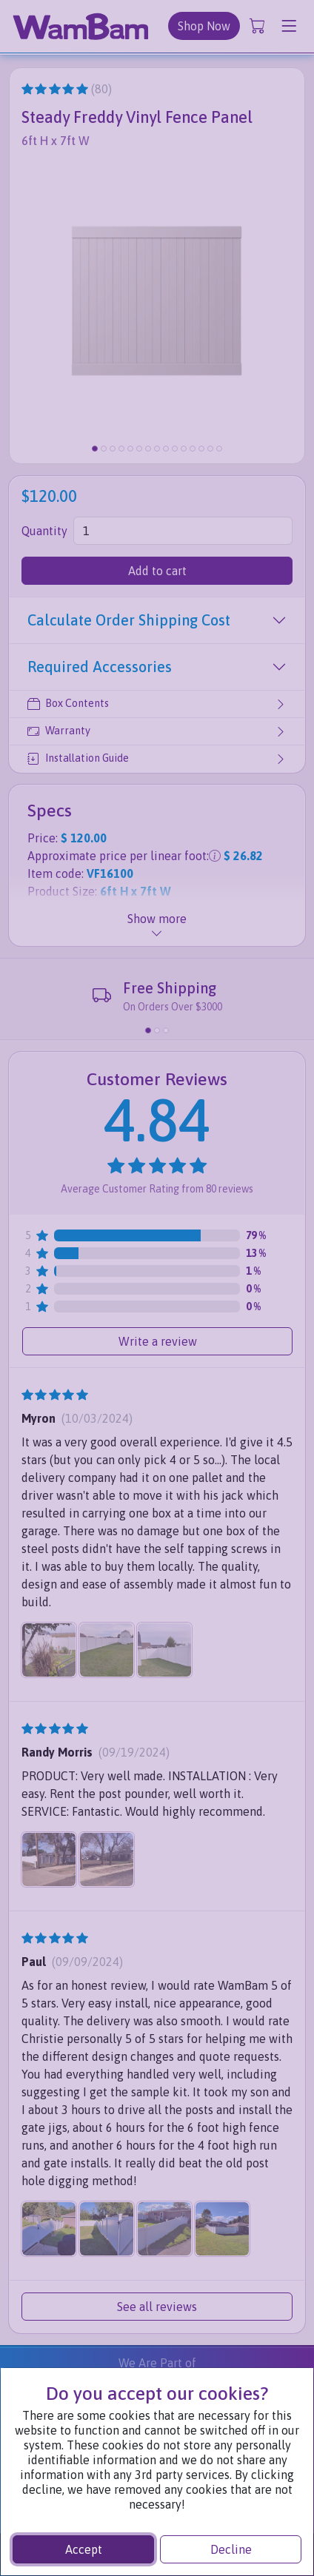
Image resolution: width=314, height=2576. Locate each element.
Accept (83, 2549)
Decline (231, 2549)
